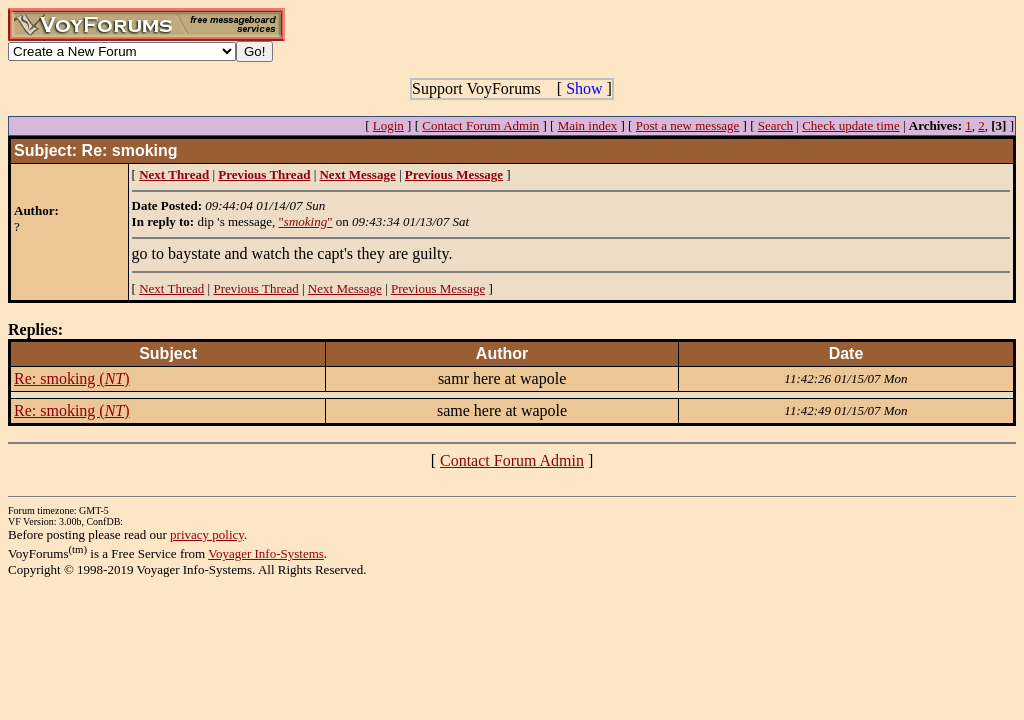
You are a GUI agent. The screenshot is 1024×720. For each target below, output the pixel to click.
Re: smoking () (72, 378)
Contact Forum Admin (480, 125)
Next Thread (171, 288)
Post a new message (688, 125)
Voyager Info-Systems (266, 553)
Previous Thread (255, 288)
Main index (588, 125)
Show (584, 88)
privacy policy (207, 534)
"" (306, 221)
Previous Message (438, 288)
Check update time (850, 125)
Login (388, 125)
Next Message (345, 288)
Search (775, 125)
